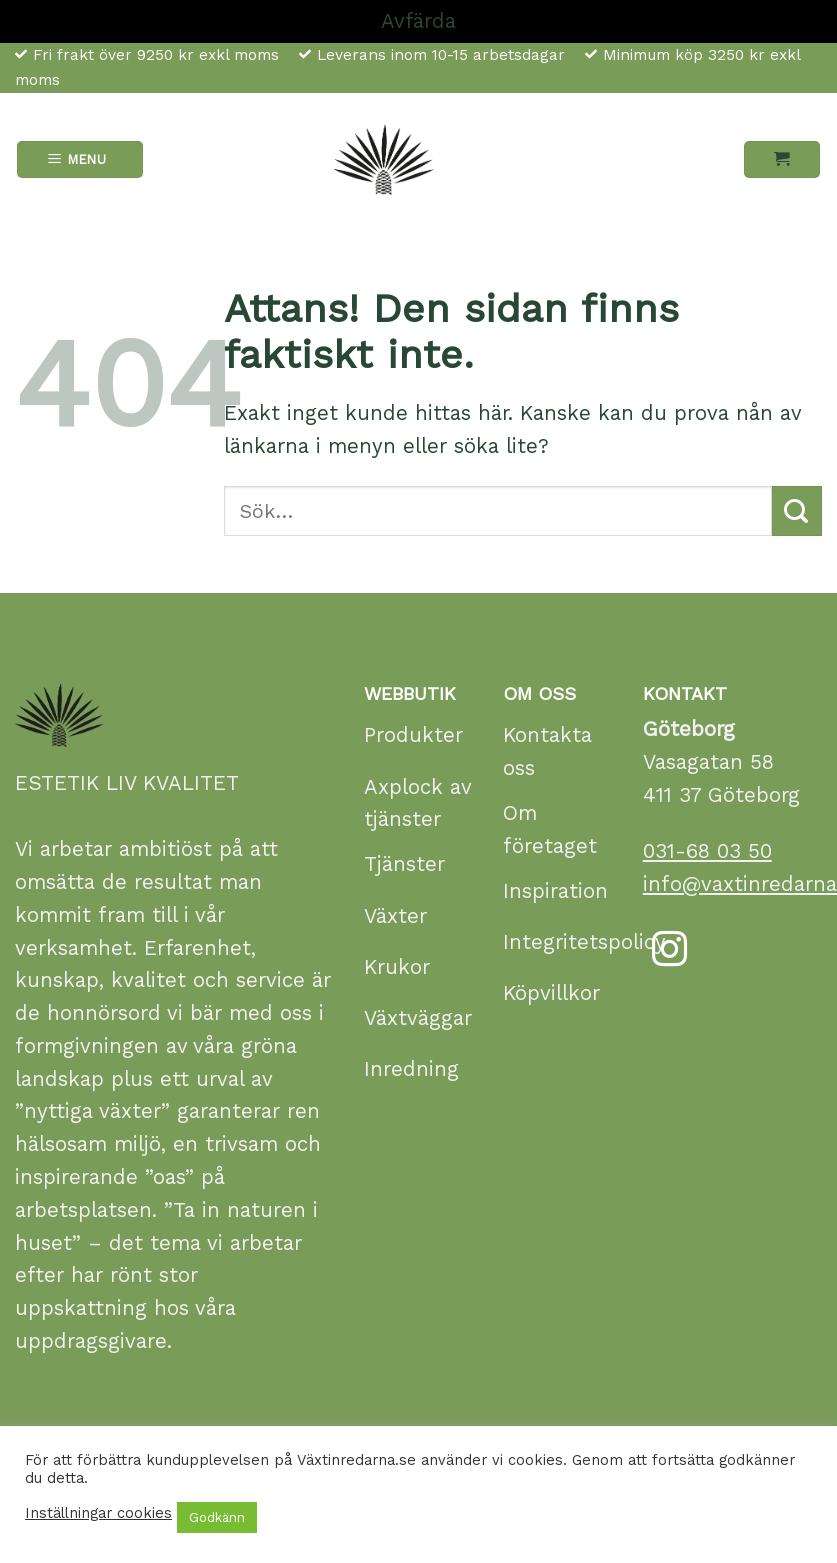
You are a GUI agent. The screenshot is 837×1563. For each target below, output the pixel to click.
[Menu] (80, 159)
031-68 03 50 (707, 851)
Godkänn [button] (217, 1517)
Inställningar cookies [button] (98, 1513)
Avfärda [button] (418, 21)
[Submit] (797, 511)
